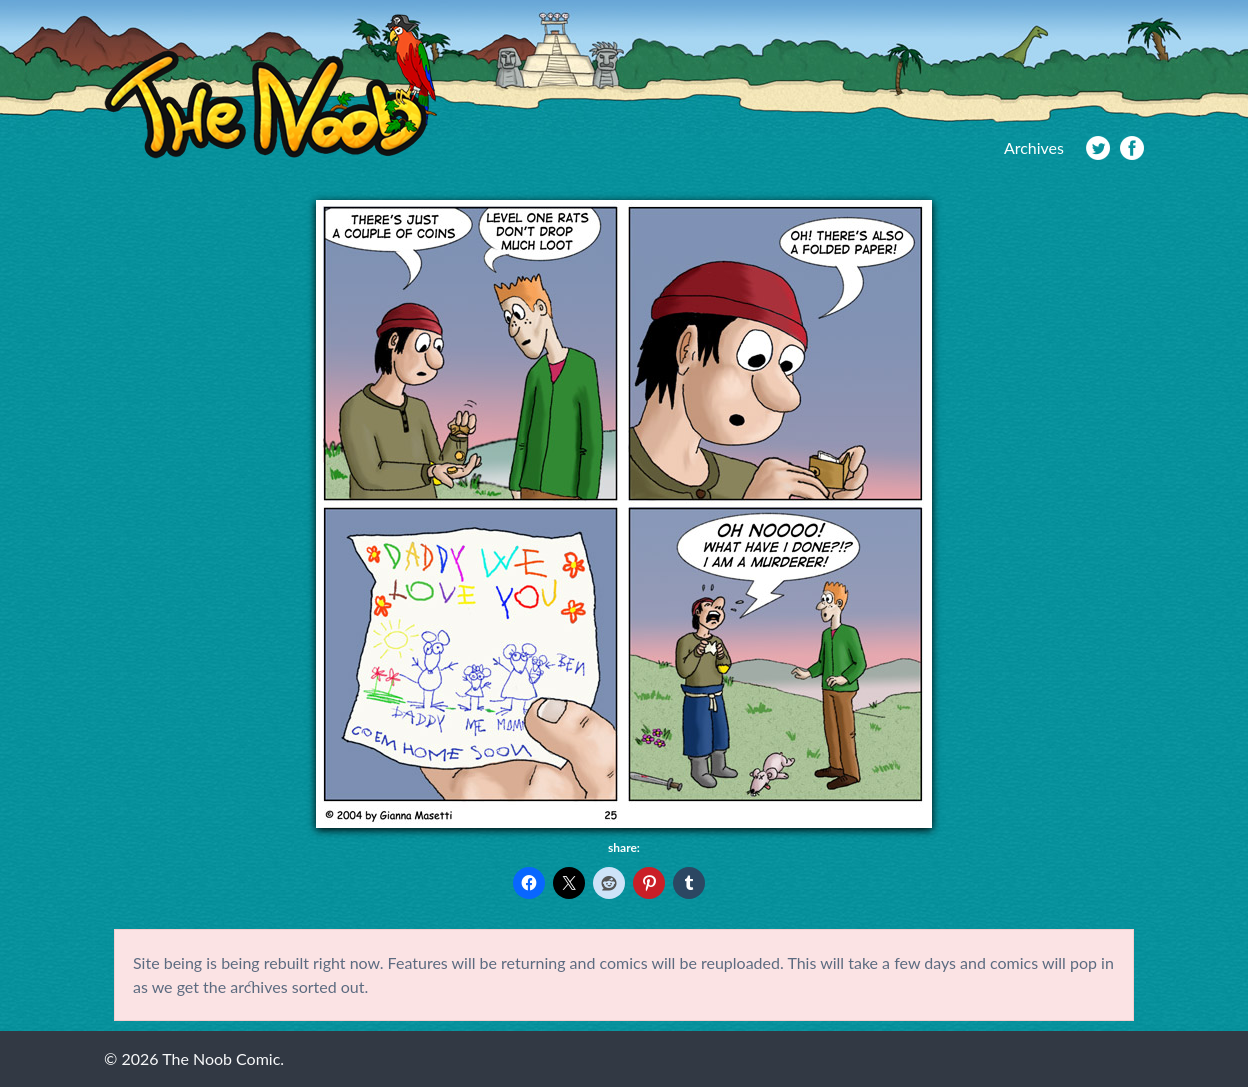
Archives (1034, 147)
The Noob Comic (270, 86)
